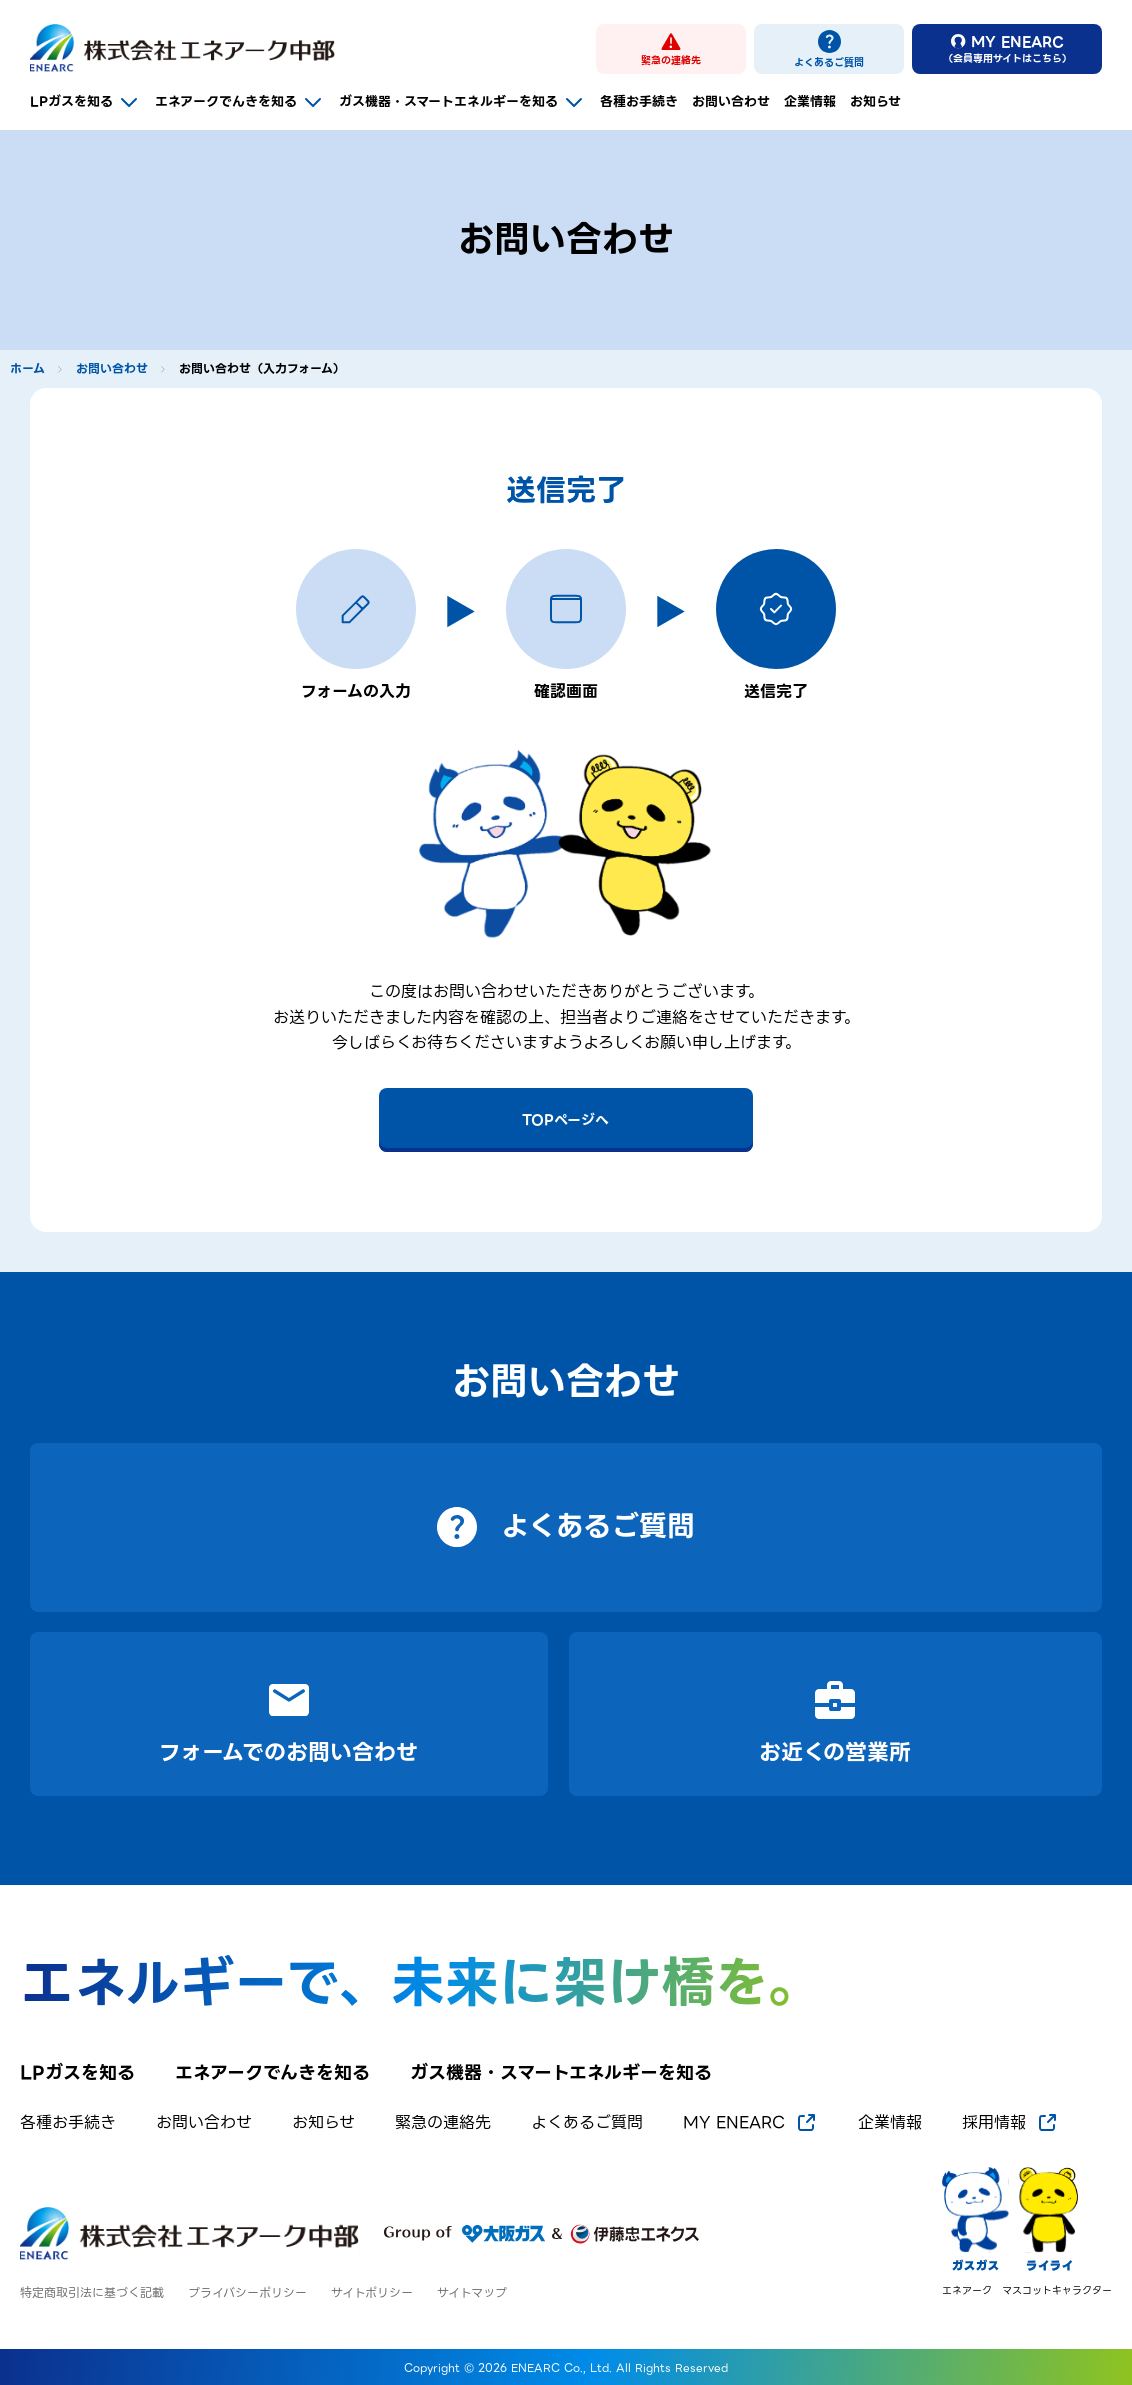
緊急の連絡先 (443, 2123)
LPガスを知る (85, 102)
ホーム (27, 369)
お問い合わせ (731, 102)
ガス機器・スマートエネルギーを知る (462, 102)
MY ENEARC (750, 2123)
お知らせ (875, 102)
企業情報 (810, 102)
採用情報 (1010, 2123)
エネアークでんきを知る (240, 102)
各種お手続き (639, 102)
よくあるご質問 (587, 2123)
